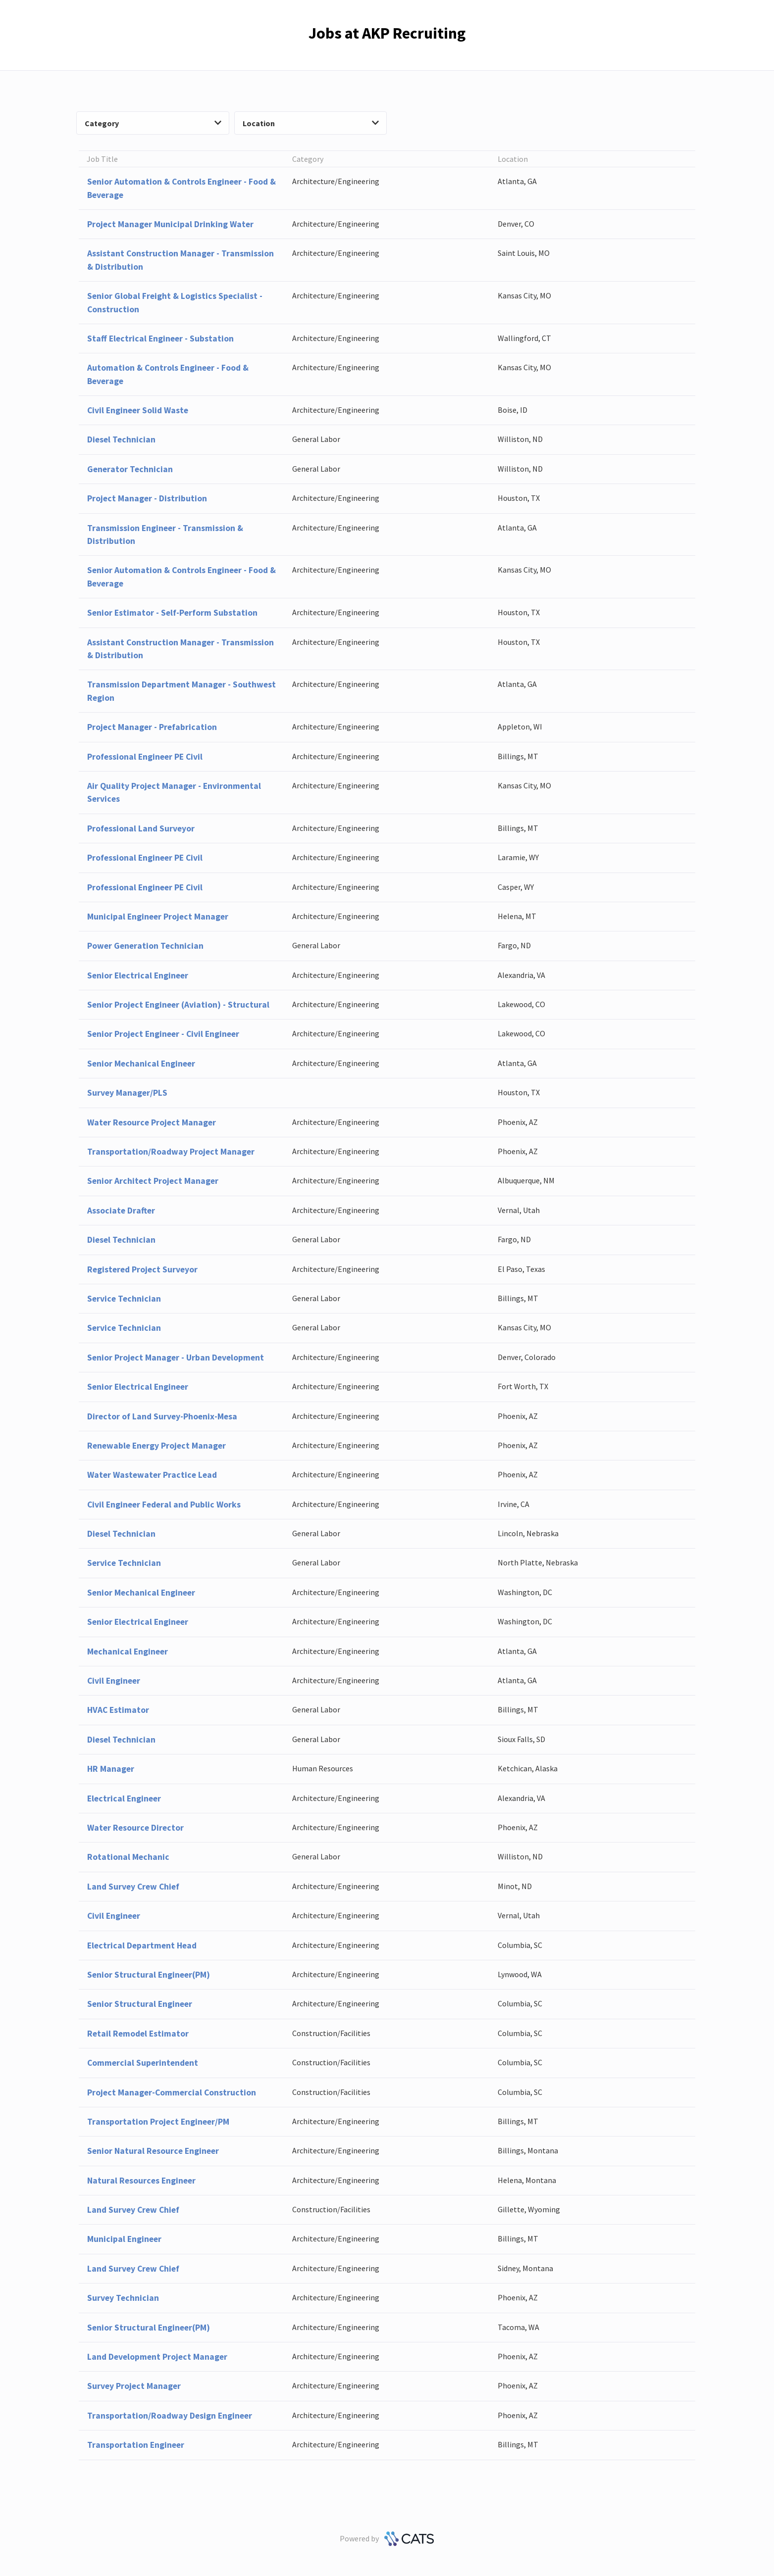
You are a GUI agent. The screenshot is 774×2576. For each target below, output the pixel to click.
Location (311, 123)
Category (153, 123)
